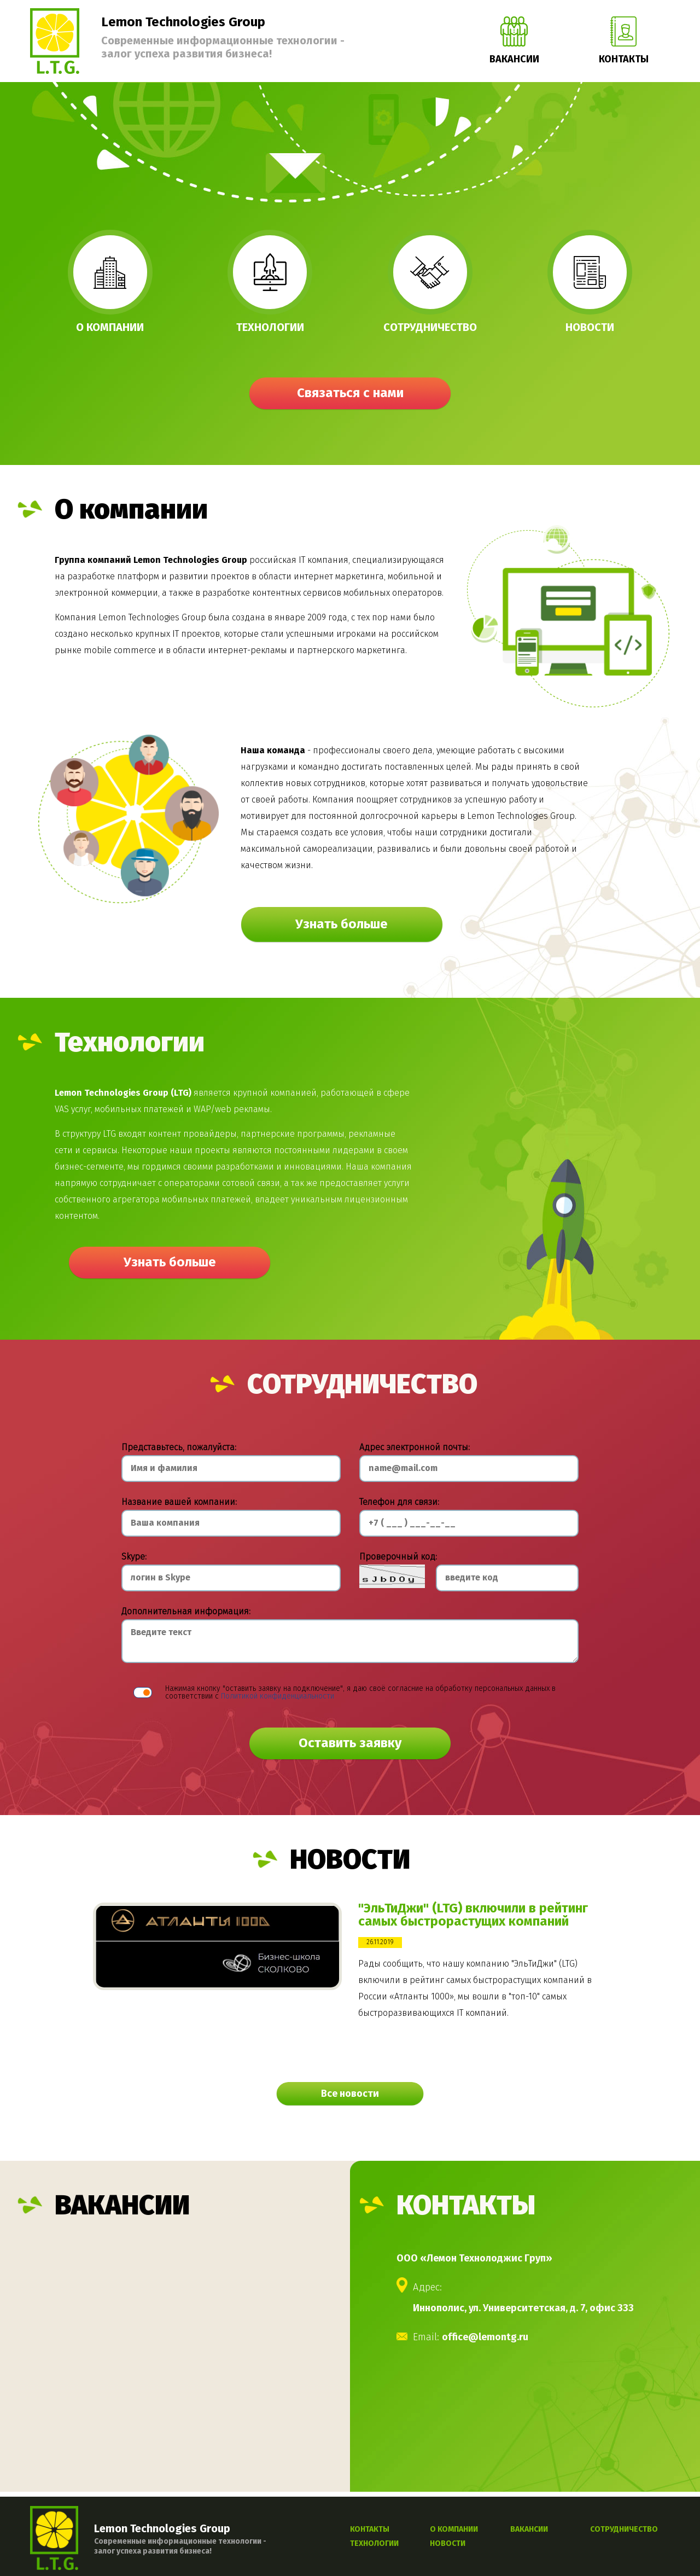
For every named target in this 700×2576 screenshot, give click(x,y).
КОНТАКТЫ (369, 2529)
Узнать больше (341, 925)
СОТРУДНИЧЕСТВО (624, 2529)
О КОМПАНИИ (454, 2529)
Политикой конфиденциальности (277, 1696)
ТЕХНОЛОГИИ (374, 2544)
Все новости (350, 2094)
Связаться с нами (350, 393)
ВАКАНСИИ (529, 2529)
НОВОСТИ (447, 2544)
